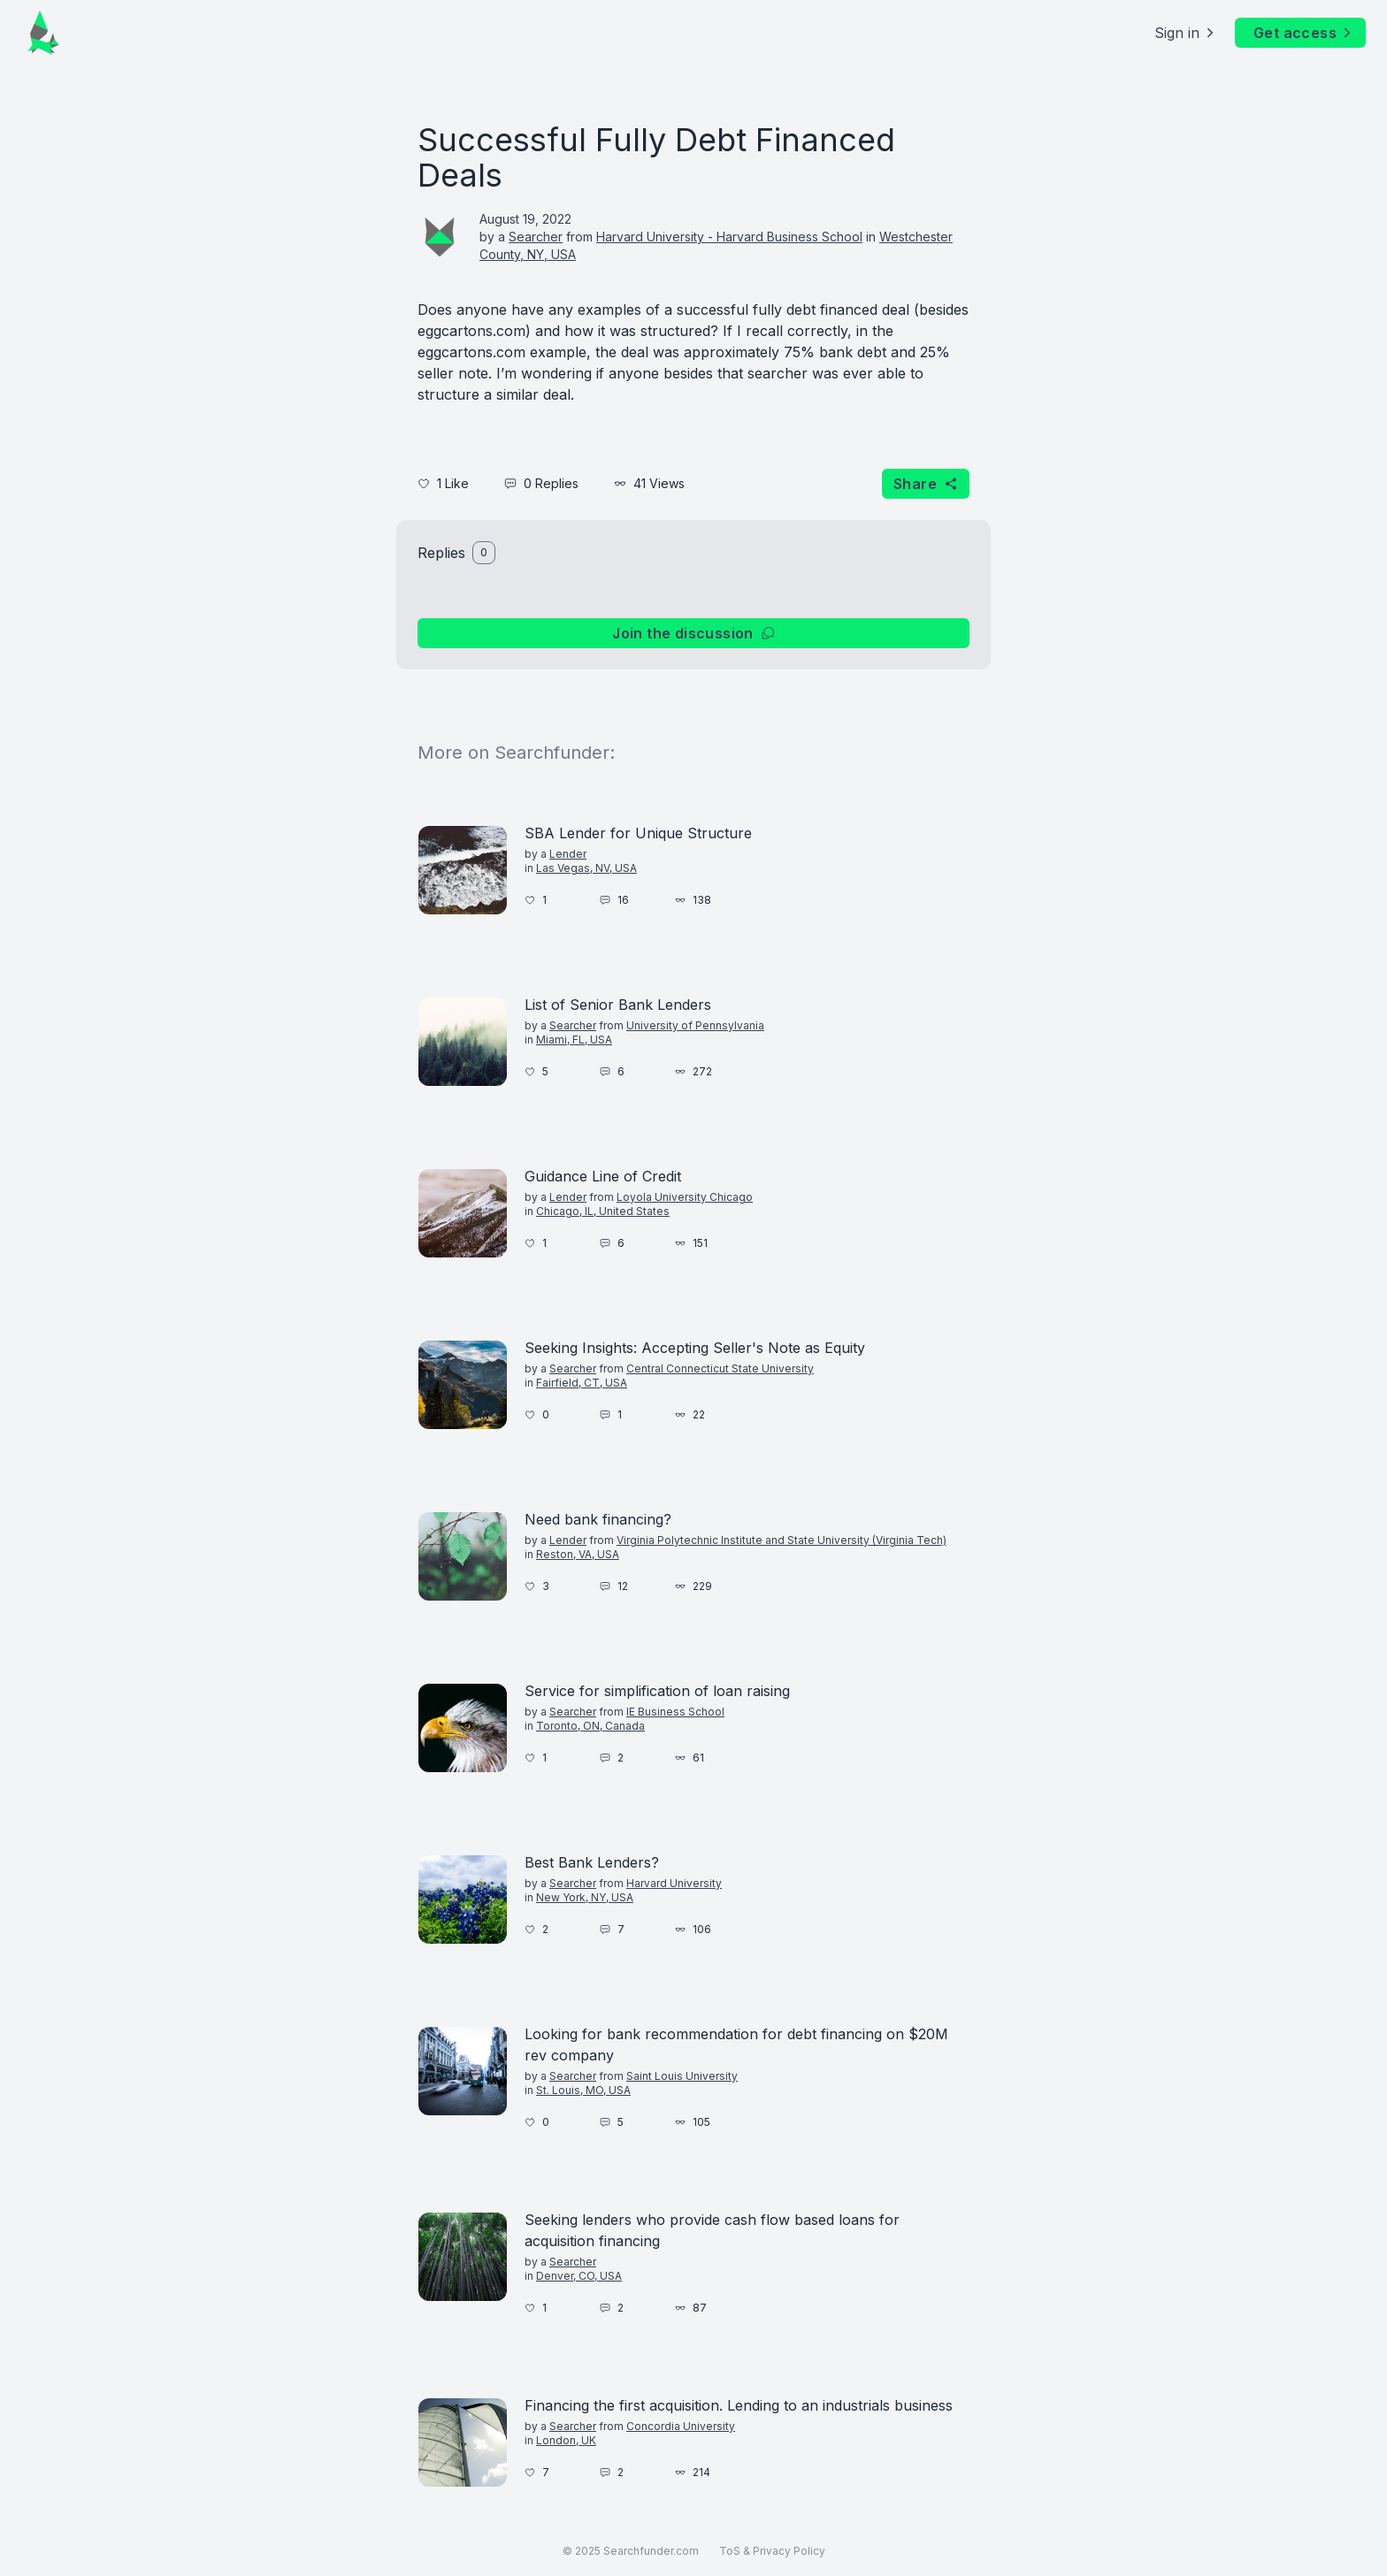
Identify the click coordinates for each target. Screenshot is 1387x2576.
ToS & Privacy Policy (772, 2550)
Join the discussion (693, 633)
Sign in (1185, 33)
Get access (1303, 33)
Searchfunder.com (651, 2550)
